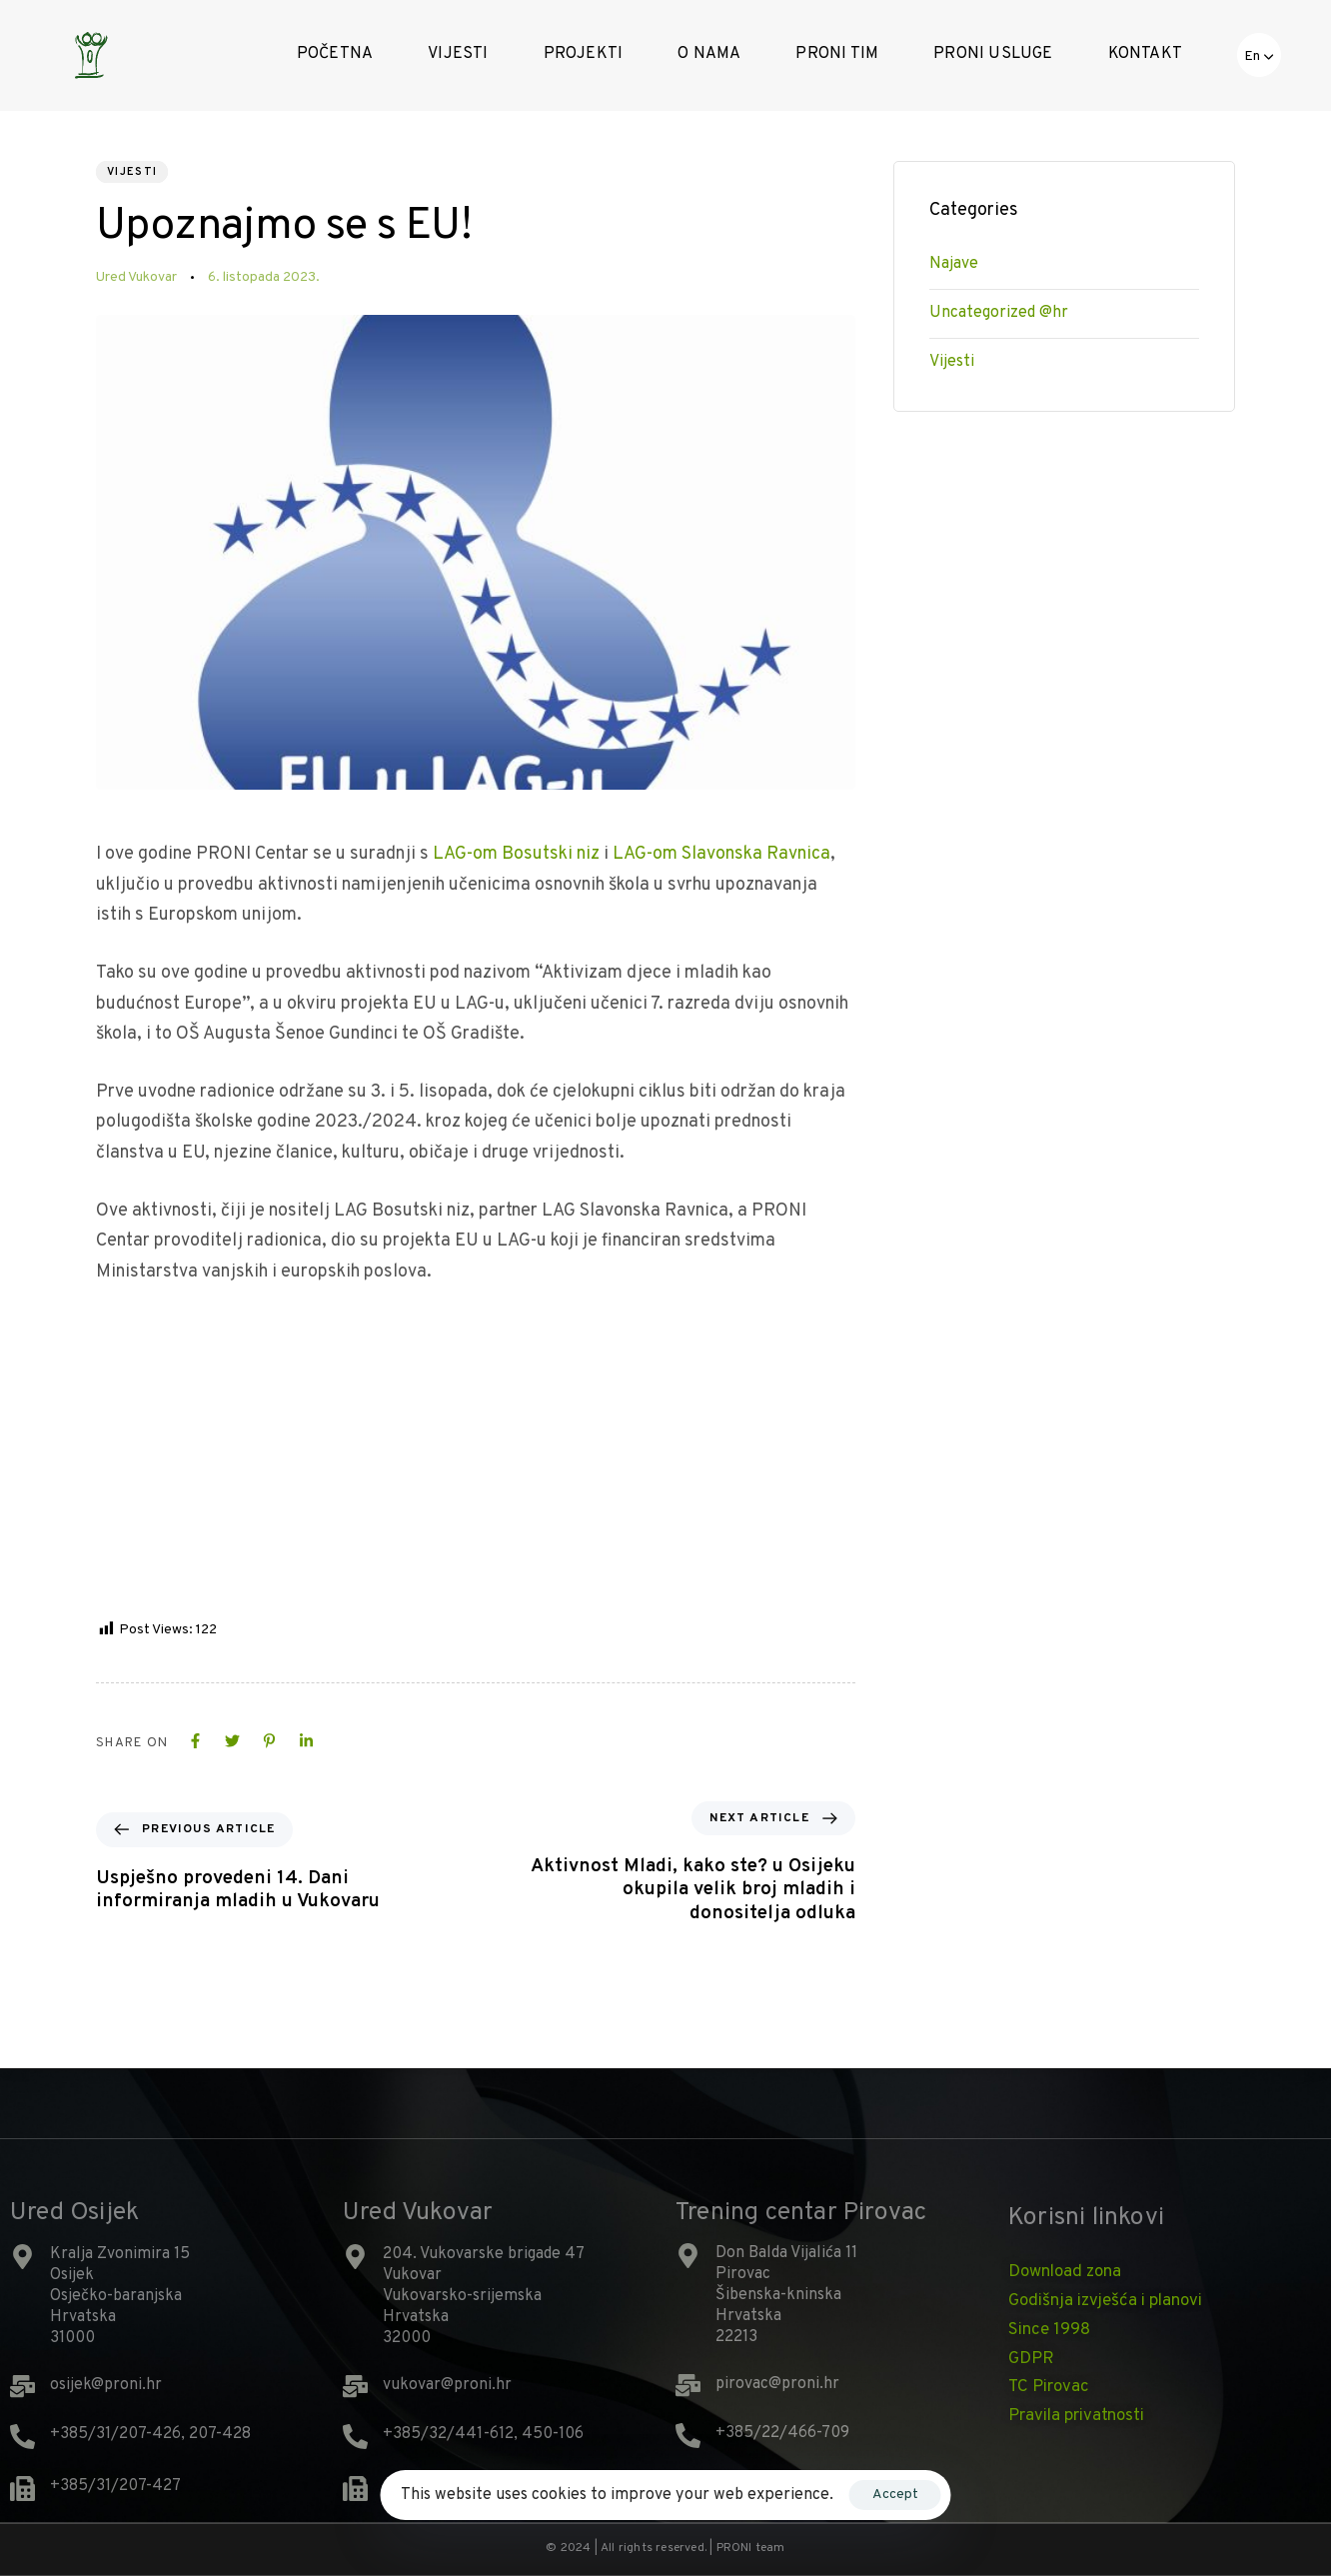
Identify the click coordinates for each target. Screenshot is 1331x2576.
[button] (1259, 55)
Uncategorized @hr (998, 313)
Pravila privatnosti (1076, 2416)
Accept (895, 2494)
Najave (953, 264)
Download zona (1064, 2272)
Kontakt (1145, 54)
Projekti (584, 54)
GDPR (1031, 2359)
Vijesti (458, 54)
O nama (708, 54)
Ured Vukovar (136, 277)
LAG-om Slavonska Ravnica (721, 854)
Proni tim (836, 54)
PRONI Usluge (992, 54)
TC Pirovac (1048, 2387)
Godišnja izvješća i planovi (1105, 2301)
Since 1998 (1049, 2330)
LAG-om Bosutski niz (516, 854)
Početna (335, 54)
